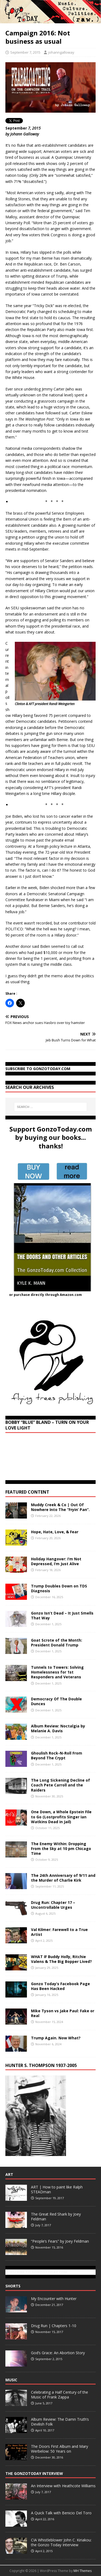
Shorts (12, 2285)
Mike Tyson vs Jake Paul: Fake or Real (62, 2013)
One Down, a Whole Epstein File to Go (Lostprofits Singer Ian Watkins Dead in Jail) (61, 1816)
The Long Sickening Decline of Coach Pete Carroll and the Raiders (60, 1785)
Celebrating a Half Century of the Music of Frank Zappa (59, 2395)
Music (11, 2379)
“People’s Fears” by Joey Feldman (60, 2241)
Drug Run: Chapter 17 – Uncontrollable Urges (53, 1905)
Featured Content (27, 1492)
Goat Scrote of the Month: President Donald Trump (56, 1643)
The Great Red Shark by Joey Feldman (56, 2216)
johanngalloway (61, 52)
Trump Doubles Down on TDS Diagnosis (59, 1588)
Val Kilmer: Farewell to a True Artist (59, 1932)
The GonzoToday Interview (34, 2473)
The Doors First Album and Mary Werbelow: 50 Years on (59, 2449)
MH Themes (83, 2570)
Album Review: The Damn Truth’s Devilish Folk (60, 2422)
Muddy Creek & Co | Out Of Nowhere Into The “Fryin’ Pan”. (60, 1507)
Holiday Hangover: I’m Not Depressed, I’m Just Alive (56, 1561)
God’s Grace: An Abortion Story (58, 2352)
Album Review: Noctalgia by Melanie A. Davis (58, 1728)
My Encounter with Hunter (53, 2298)
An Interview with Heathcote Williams (63, 2485)
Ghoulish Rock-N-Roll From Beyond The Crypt (56, 1755)
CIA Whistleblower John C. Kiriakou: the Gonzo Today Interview (61, 2542)
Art (9, 2174)
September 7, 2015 (25, 52)
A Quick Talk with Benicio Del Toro (61, 2512)
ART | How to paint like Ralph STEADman (57, 2189)
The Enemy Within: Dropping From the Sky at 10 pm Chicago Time (61, 1848)
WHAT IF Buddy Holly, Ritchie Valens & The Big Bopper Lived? (61, 1959)
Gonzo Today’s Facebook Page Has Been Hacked (60, 1986)
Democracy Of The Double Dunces (56, 1701)
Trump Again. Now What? (56, 2037)
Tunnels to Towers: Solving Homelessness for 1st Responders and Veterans (57, 1672)
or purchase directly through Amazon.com (45, 1294)
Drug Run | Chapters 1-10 (53, 2325)
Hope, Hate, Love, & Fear (54, 1531)
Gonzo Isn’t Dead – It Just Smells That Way (62, 1615)
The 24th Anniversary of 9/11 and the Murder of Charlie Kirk (63, 1878)
